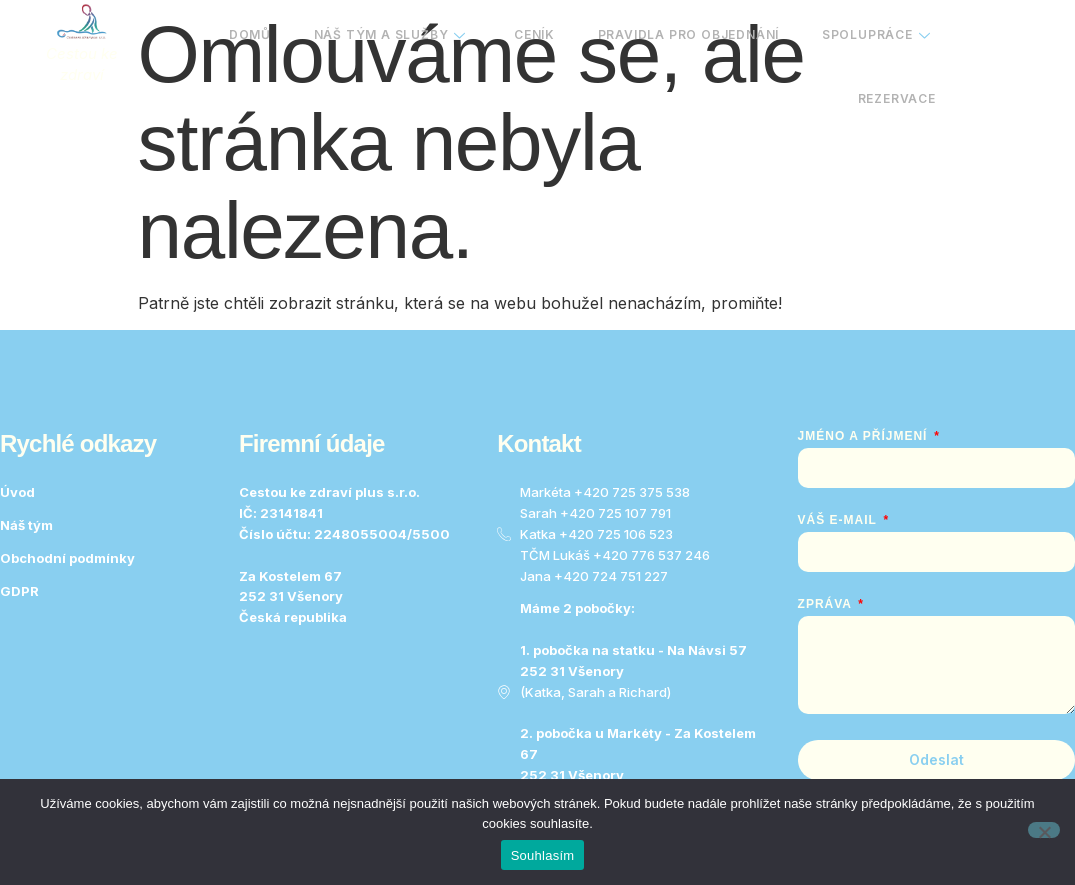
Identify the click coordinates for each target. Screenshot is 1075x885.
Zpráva (827, 604)
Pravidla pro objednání (680, 39)
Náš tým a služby (371, 39)
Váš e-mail (839, 520)
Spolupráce (873, 39)
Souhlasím (543, 855)
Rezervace (894, 111)
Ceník (520, 39)
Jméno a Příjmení (865, 436)
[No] (1044, 830)
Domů (225, 39)
